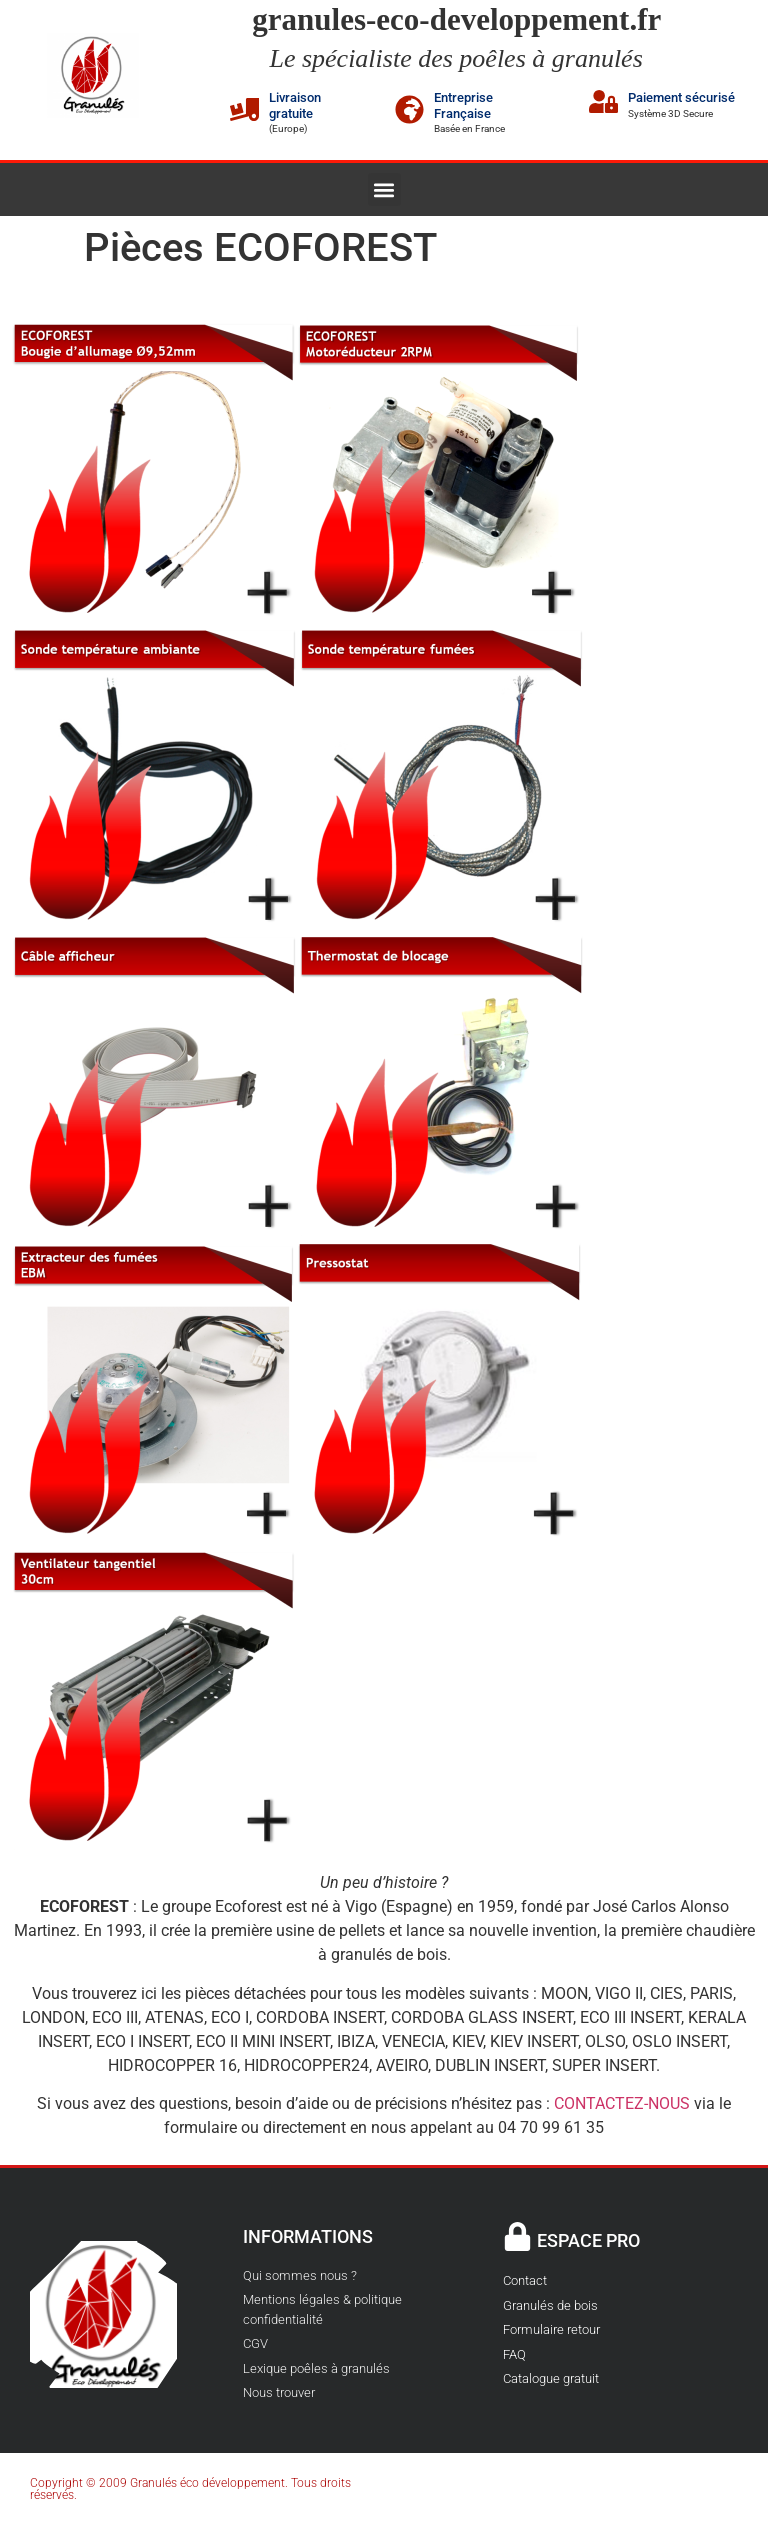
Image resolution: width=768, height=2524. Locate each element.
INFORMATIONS (308, 2236)
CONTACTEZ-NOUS (622, 2103)
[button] (384, 189)
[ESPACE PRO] (517, 2236)
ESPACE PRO (588, 2240)
